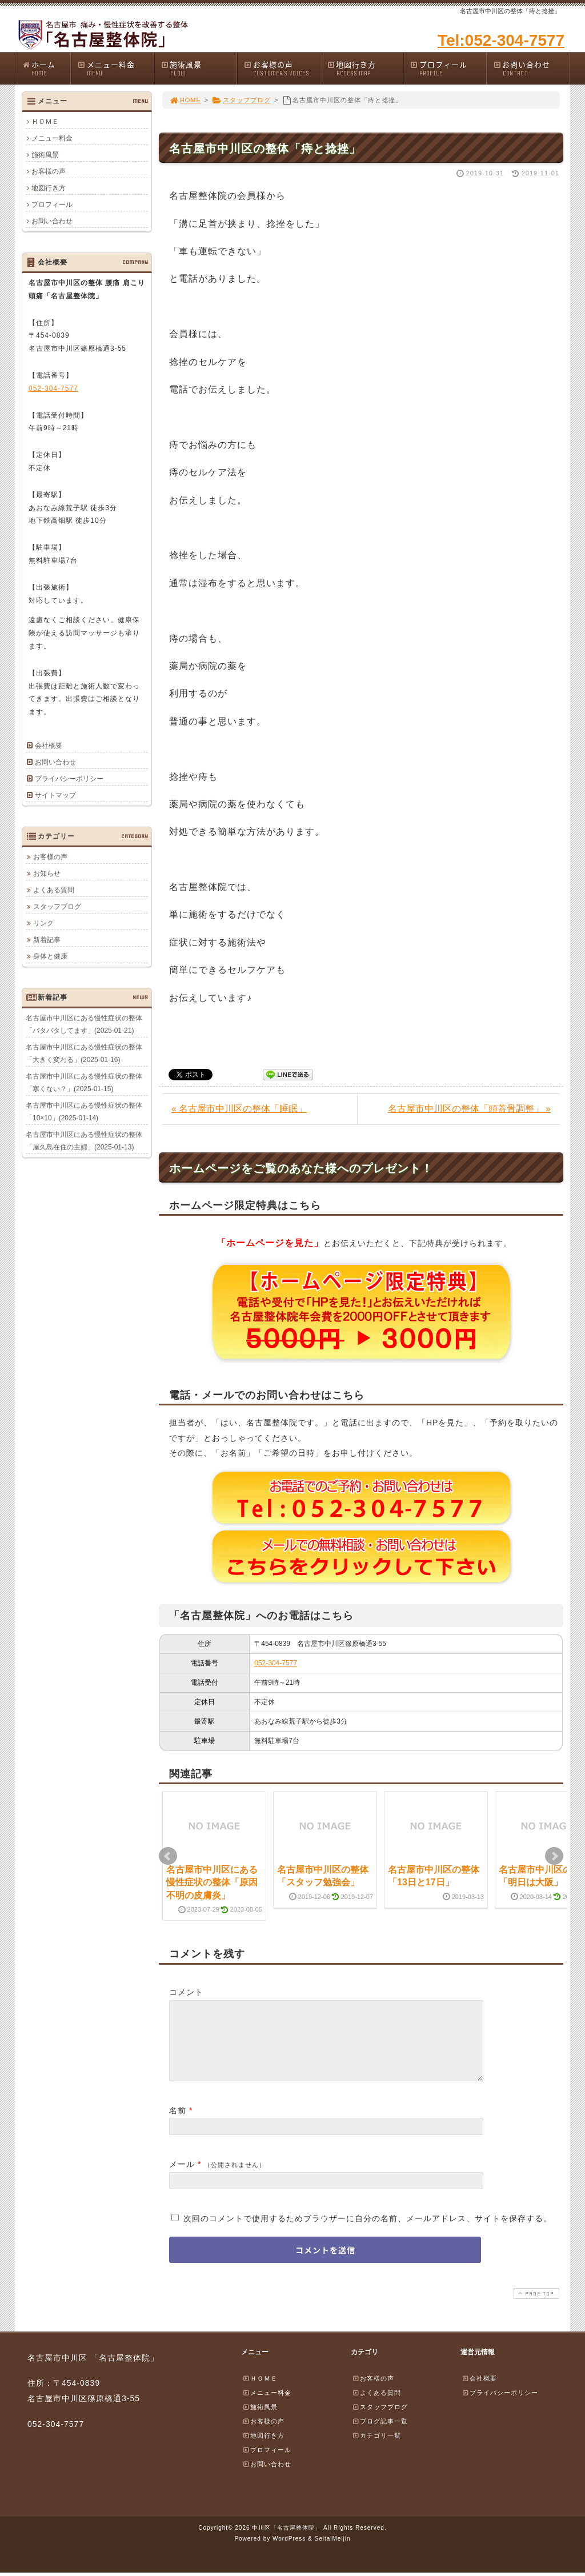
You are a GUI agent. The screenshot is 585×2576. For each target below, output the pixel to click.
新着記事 (47, 939)
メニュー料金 (115, 68)
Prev (168, 1856)
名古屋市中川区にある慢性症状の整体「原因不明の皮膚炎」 (212, 1882)
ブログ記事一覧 (380, 2434)
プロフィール (448, 68)
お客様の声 (281, 68)
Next (554, 1856)
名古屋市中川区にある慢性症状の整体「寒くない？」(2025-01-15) (84, 1082)
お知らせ (47, 873)
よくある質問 (53, 890)
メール (182, 2177)
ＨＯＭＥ (45, 122)
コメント (186, 1992)
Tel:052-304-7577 (501, 40)
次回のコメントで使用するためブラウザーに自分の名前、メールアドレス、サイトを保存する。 (367, 2232)
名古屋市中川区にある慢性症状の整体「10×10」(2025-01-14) (84, 1111)
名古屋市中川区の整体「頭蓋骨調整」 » (469, 1108)
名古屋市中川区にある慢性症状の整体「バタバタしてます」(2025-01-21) (84, 1023)
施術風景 (199, 68)
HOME (185, 100)
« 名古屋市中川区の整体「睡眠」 (239, 1108)
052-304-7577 (275, 1663)
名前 (177, 2124)
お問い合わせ (531, 68)
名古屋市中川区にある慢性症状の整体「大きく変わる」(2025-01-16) (84, 1053)
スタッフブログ (241, 100)
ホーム (46, 68)
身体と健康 (50, 956)
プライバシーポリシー (69, 779)
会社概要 (48, 746)
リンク (43, 923)
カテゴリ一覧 (376, 2449)
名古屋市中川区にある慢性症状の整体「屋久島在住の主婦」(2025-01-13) (84, 1140)
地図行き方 (365, 68)
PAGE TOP (535, 2307)
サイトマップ (55, 795)
